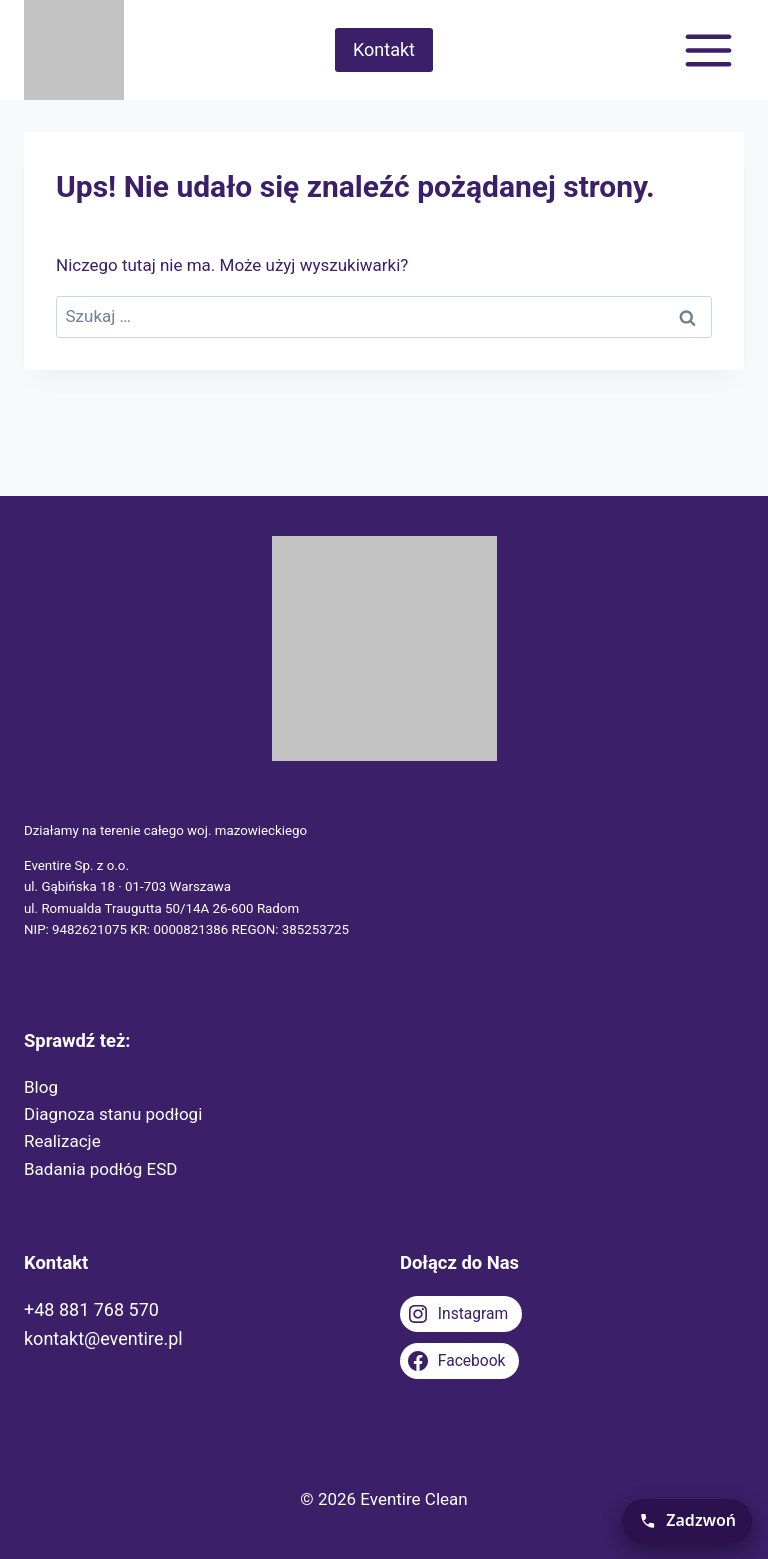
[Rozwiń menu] (708, 50)
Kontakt (384, 49)
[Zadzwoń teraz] (687, 1521)
